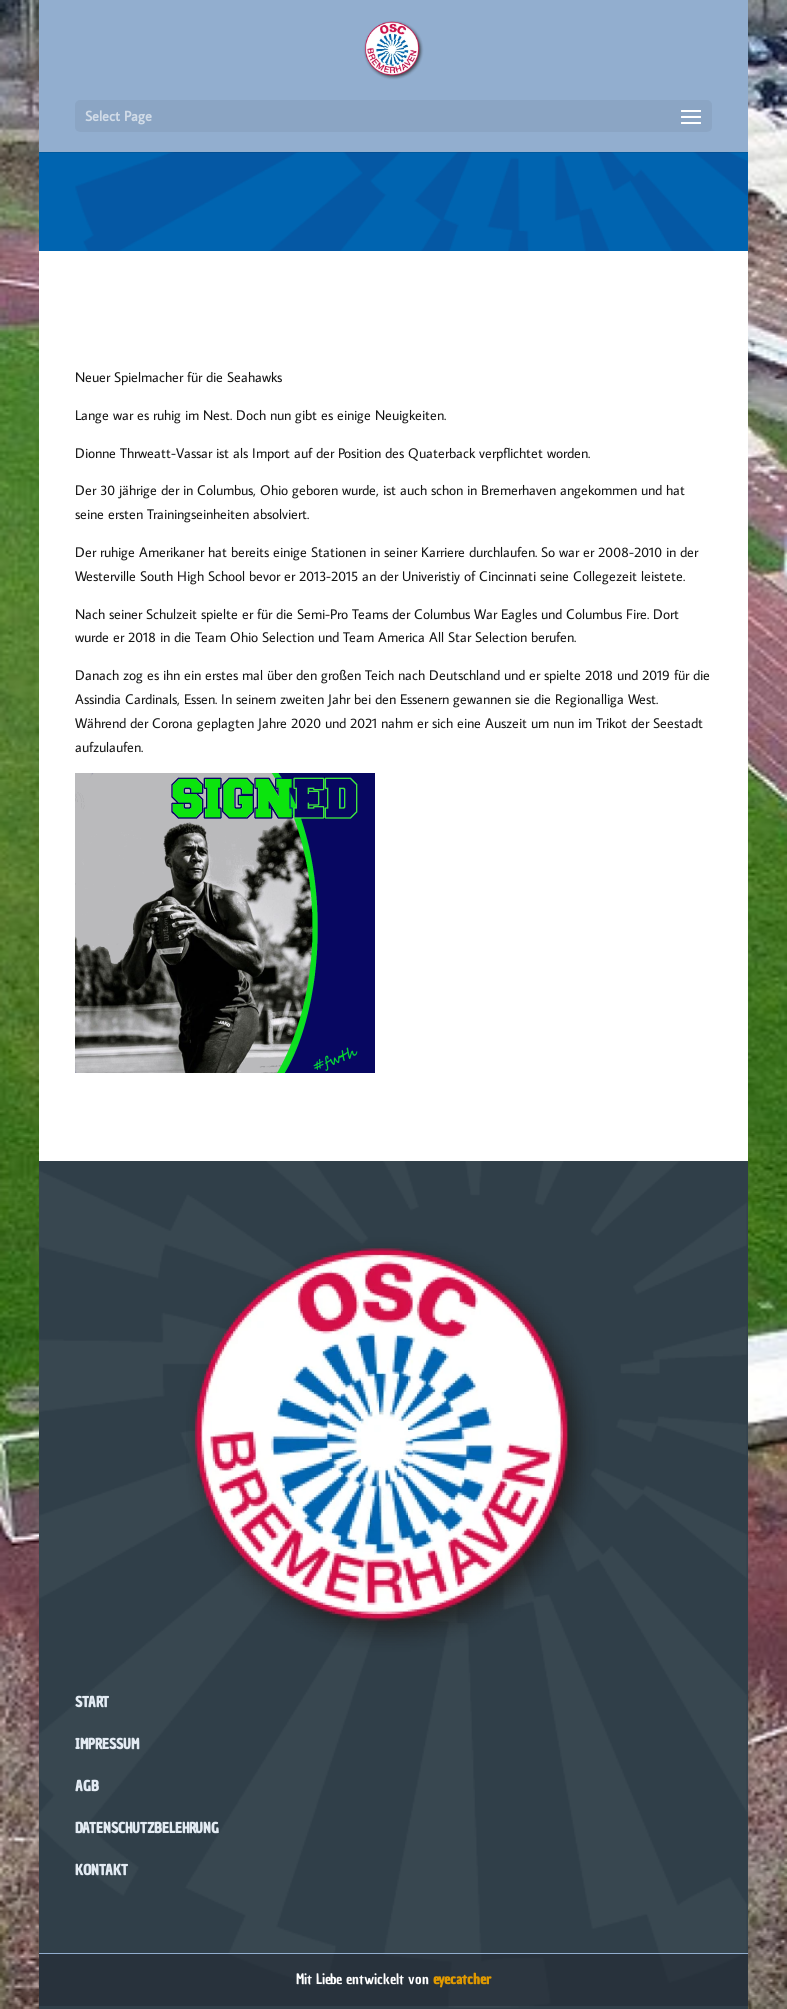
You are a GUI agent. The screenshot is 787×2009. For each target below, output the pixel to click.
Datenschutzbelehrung (147, 1828)
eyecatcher (462, 1979)
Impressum (107, 1744)
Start (92, 1702)
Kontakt (101, 1870)
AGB (87, 1786)
